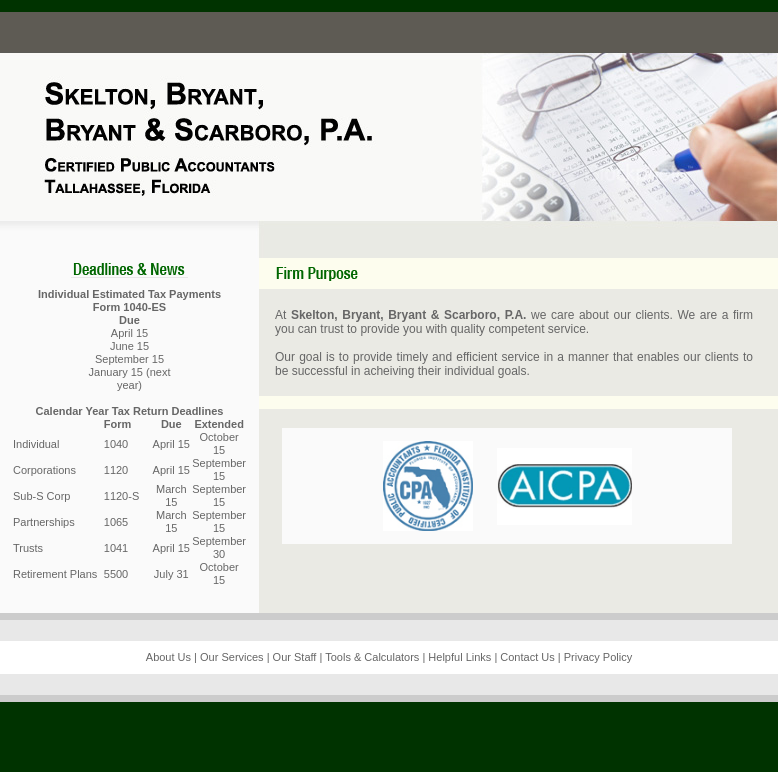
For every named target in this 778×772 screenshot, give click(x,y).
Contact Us (527, 657)
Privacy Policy (598, 657)
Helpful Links (459, 657)
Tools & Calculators (372, 657)
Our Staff (295, 657)
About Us (168, 657)
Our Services (232, 657)
